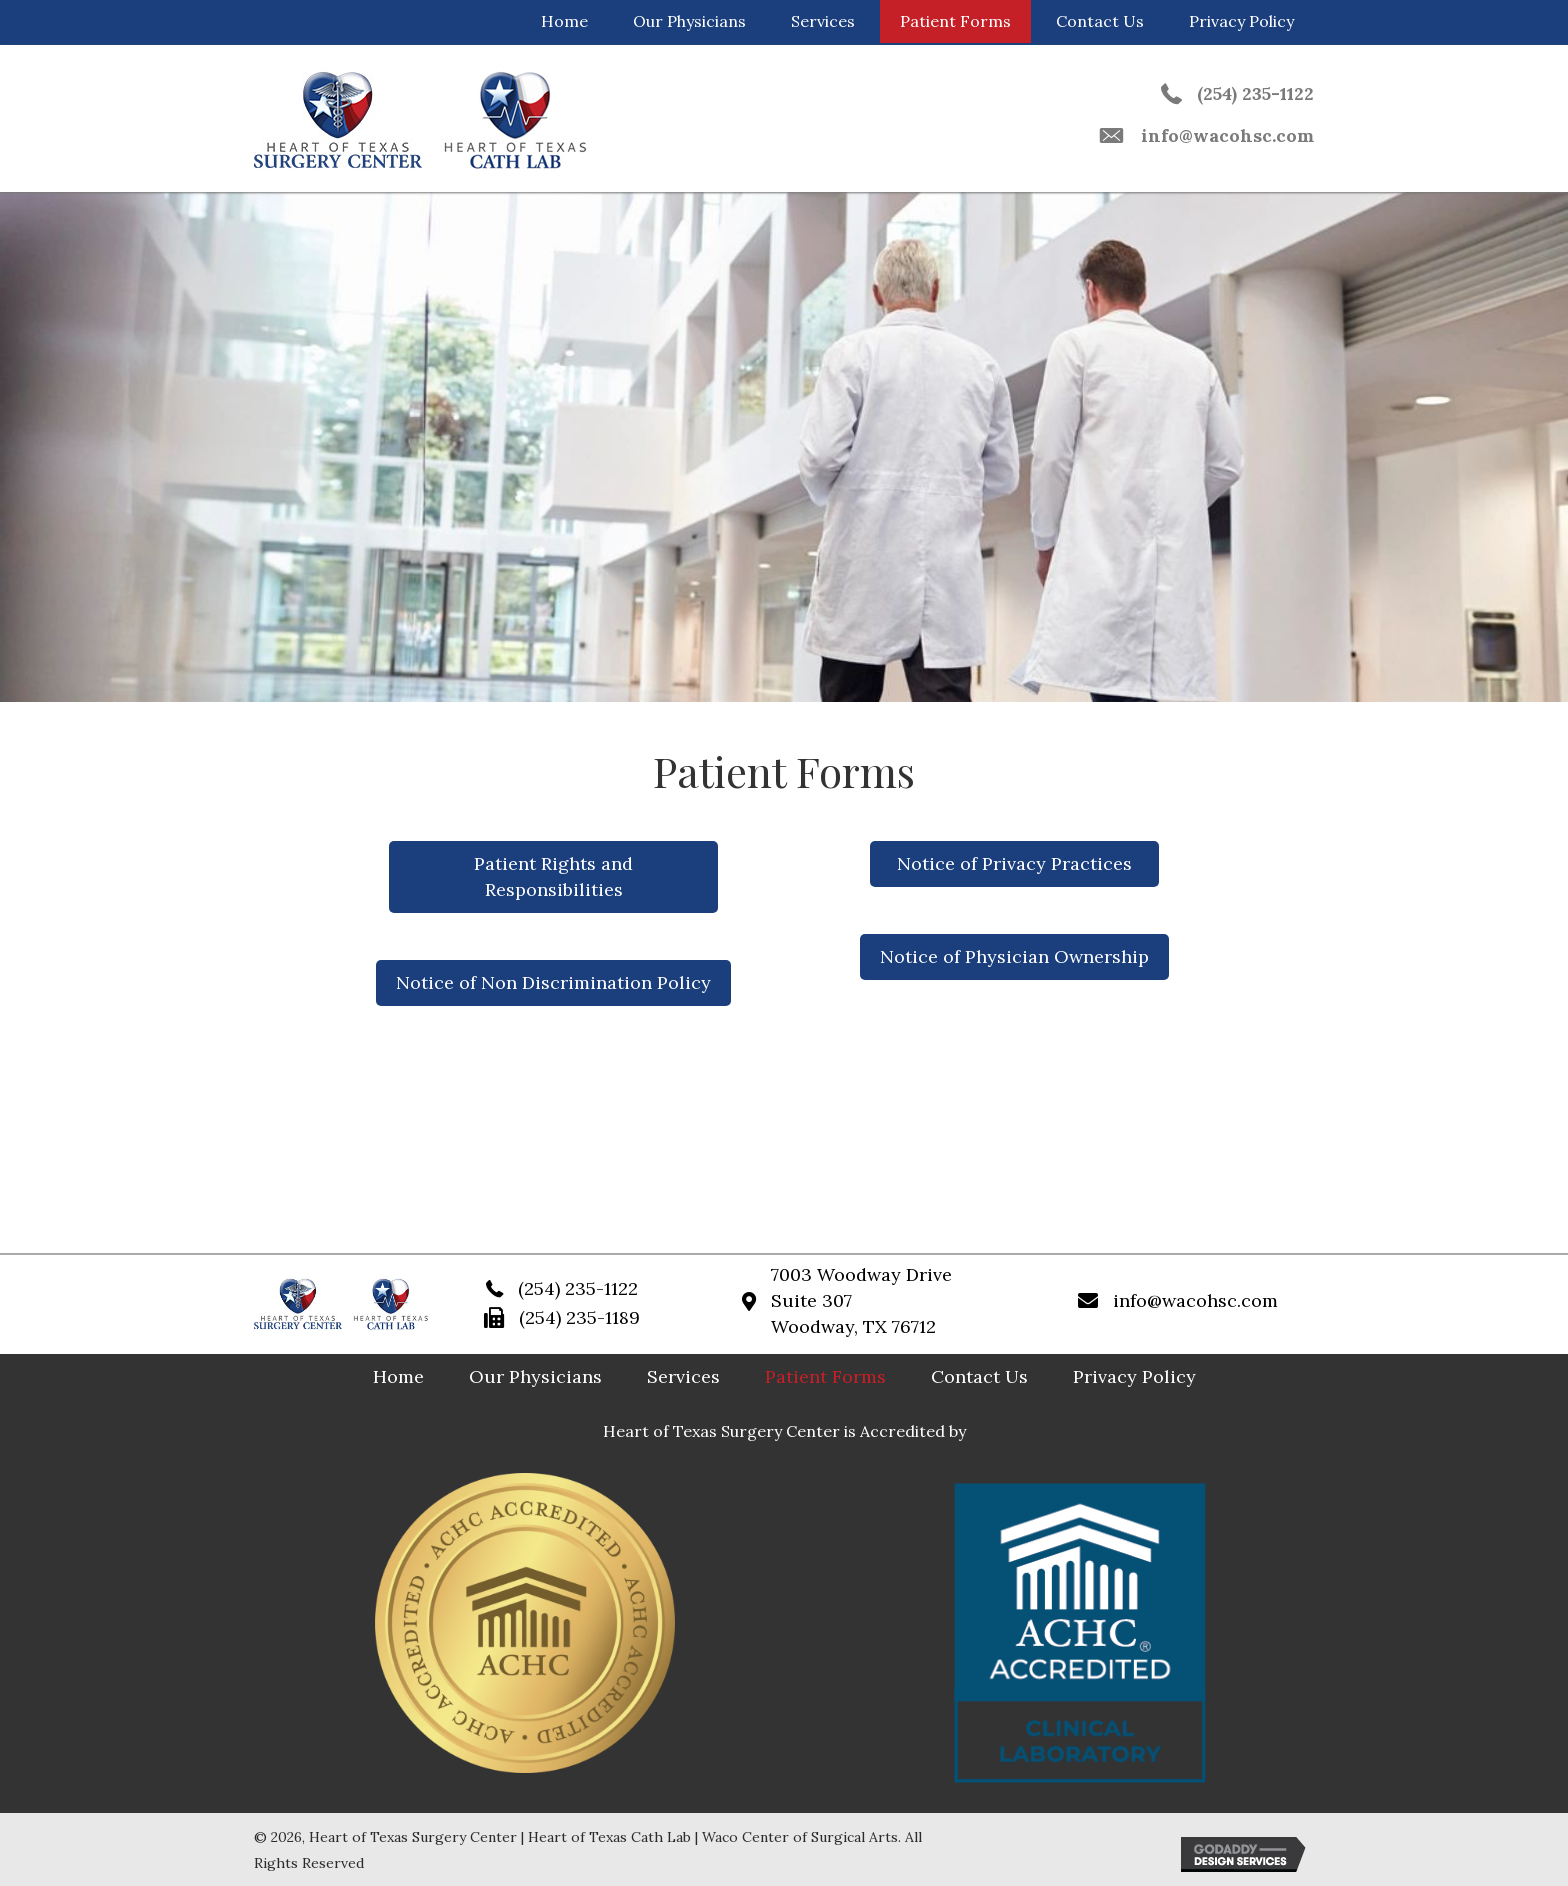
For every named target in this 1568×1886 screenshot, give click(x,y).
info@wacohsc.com (1227, 135)
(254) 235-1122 (1255, 93)
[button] (554, 877)
